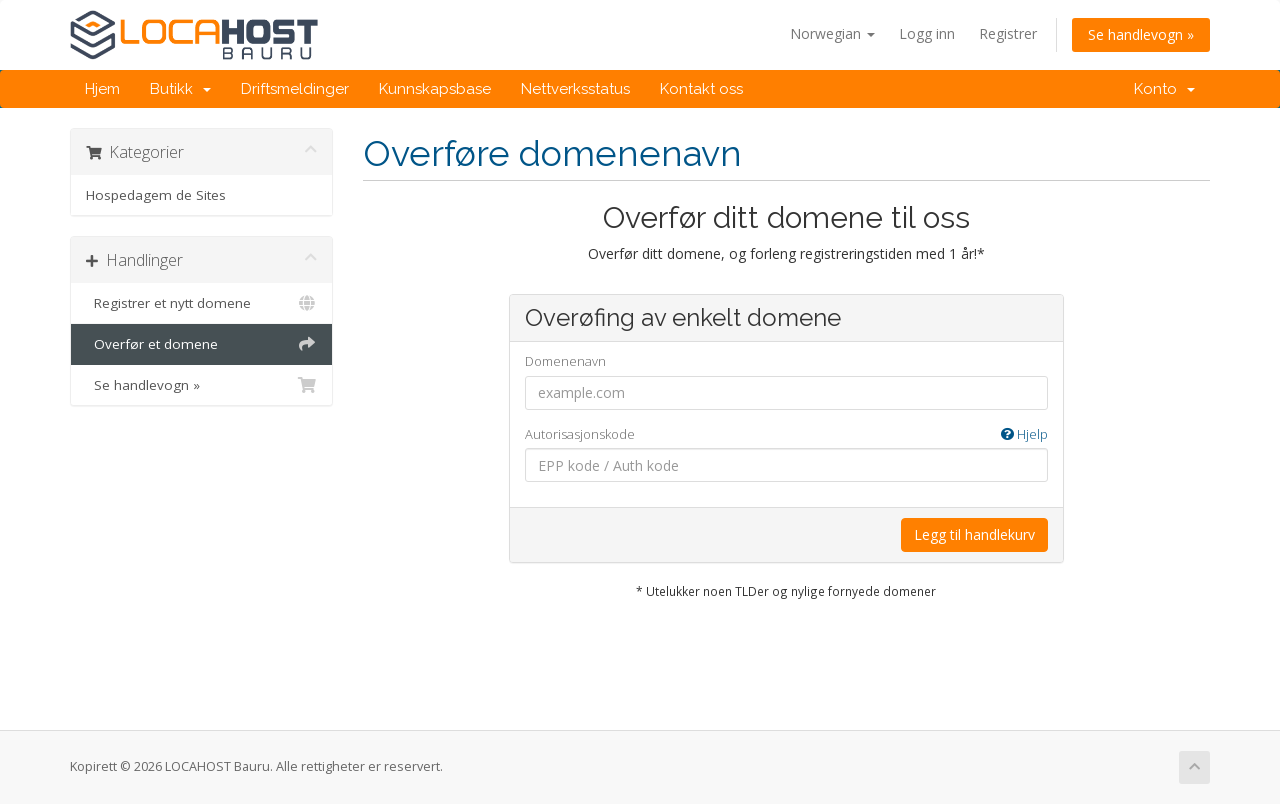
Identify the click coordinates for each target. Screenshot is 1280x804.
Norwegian (832, 33)
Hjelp (1024, 434)
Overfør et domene (201, 344)
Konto (1164, 89)
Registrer (1008, 33)
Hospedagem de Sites (156, 195)
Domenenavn (565, 361)
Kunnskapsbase (435, 89)
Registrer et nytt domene (201, 303)
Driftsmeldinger (295, 89)
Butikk (180, 89)
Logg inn (927, 33)
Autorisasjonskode (786, 434)
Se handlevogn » (1141, 34)
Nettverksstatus (575, 89)
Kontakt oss (701, 89)
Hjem (102, 89)
